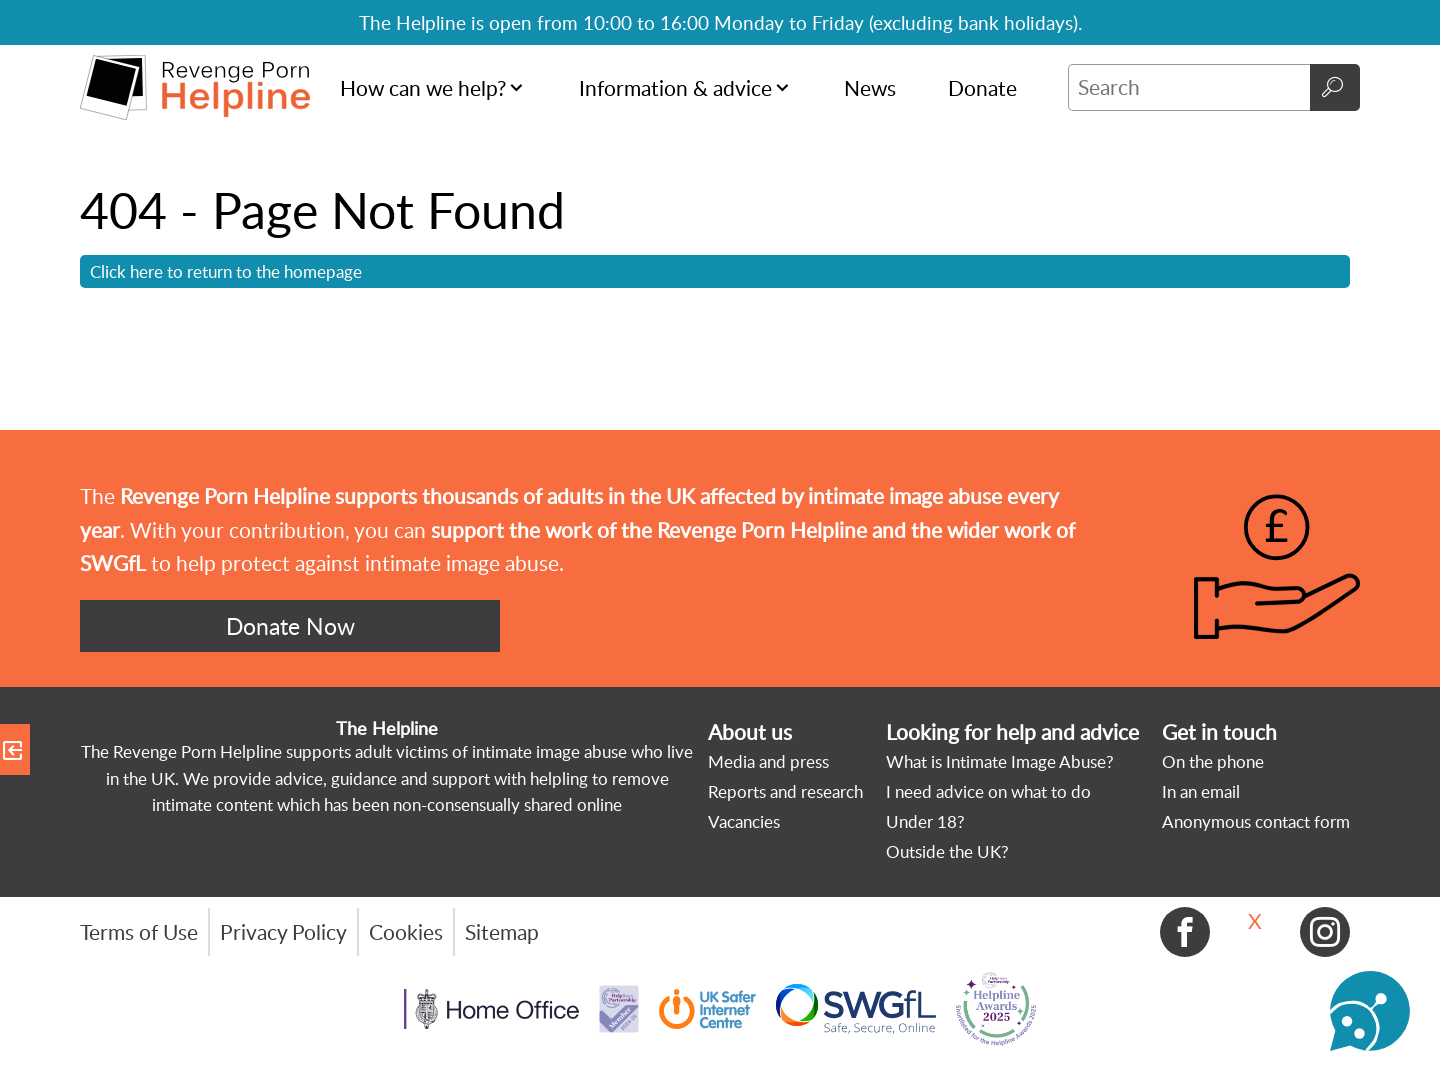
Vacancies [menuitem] (744, 821)
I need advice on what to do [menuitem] (988, 791)
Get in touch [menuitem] (1219, 732)
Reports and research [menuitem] (785, 791)
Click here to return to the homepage (226, 271)
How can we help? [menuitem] (423, 88)
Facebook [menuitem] (1185, 932)
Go (1335, 87)
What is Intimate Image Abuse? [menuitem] (1000, 761)
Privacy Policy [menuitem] (283, 932)
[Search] (1189, 87)
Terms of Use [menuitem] (139, 932)
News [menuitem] (870, 88)
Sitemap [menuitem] (502, 932)
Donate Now (290, 626)
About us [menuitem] (750, 732)
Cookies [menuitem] (406, 932)
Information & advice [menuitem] (675, 88)
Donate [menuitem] (982, 88)
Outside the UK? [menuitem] (947, 851)
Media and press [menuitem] (768, 761)
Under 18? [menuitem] (925, 821)
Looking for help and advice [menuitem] (1012, 732)
